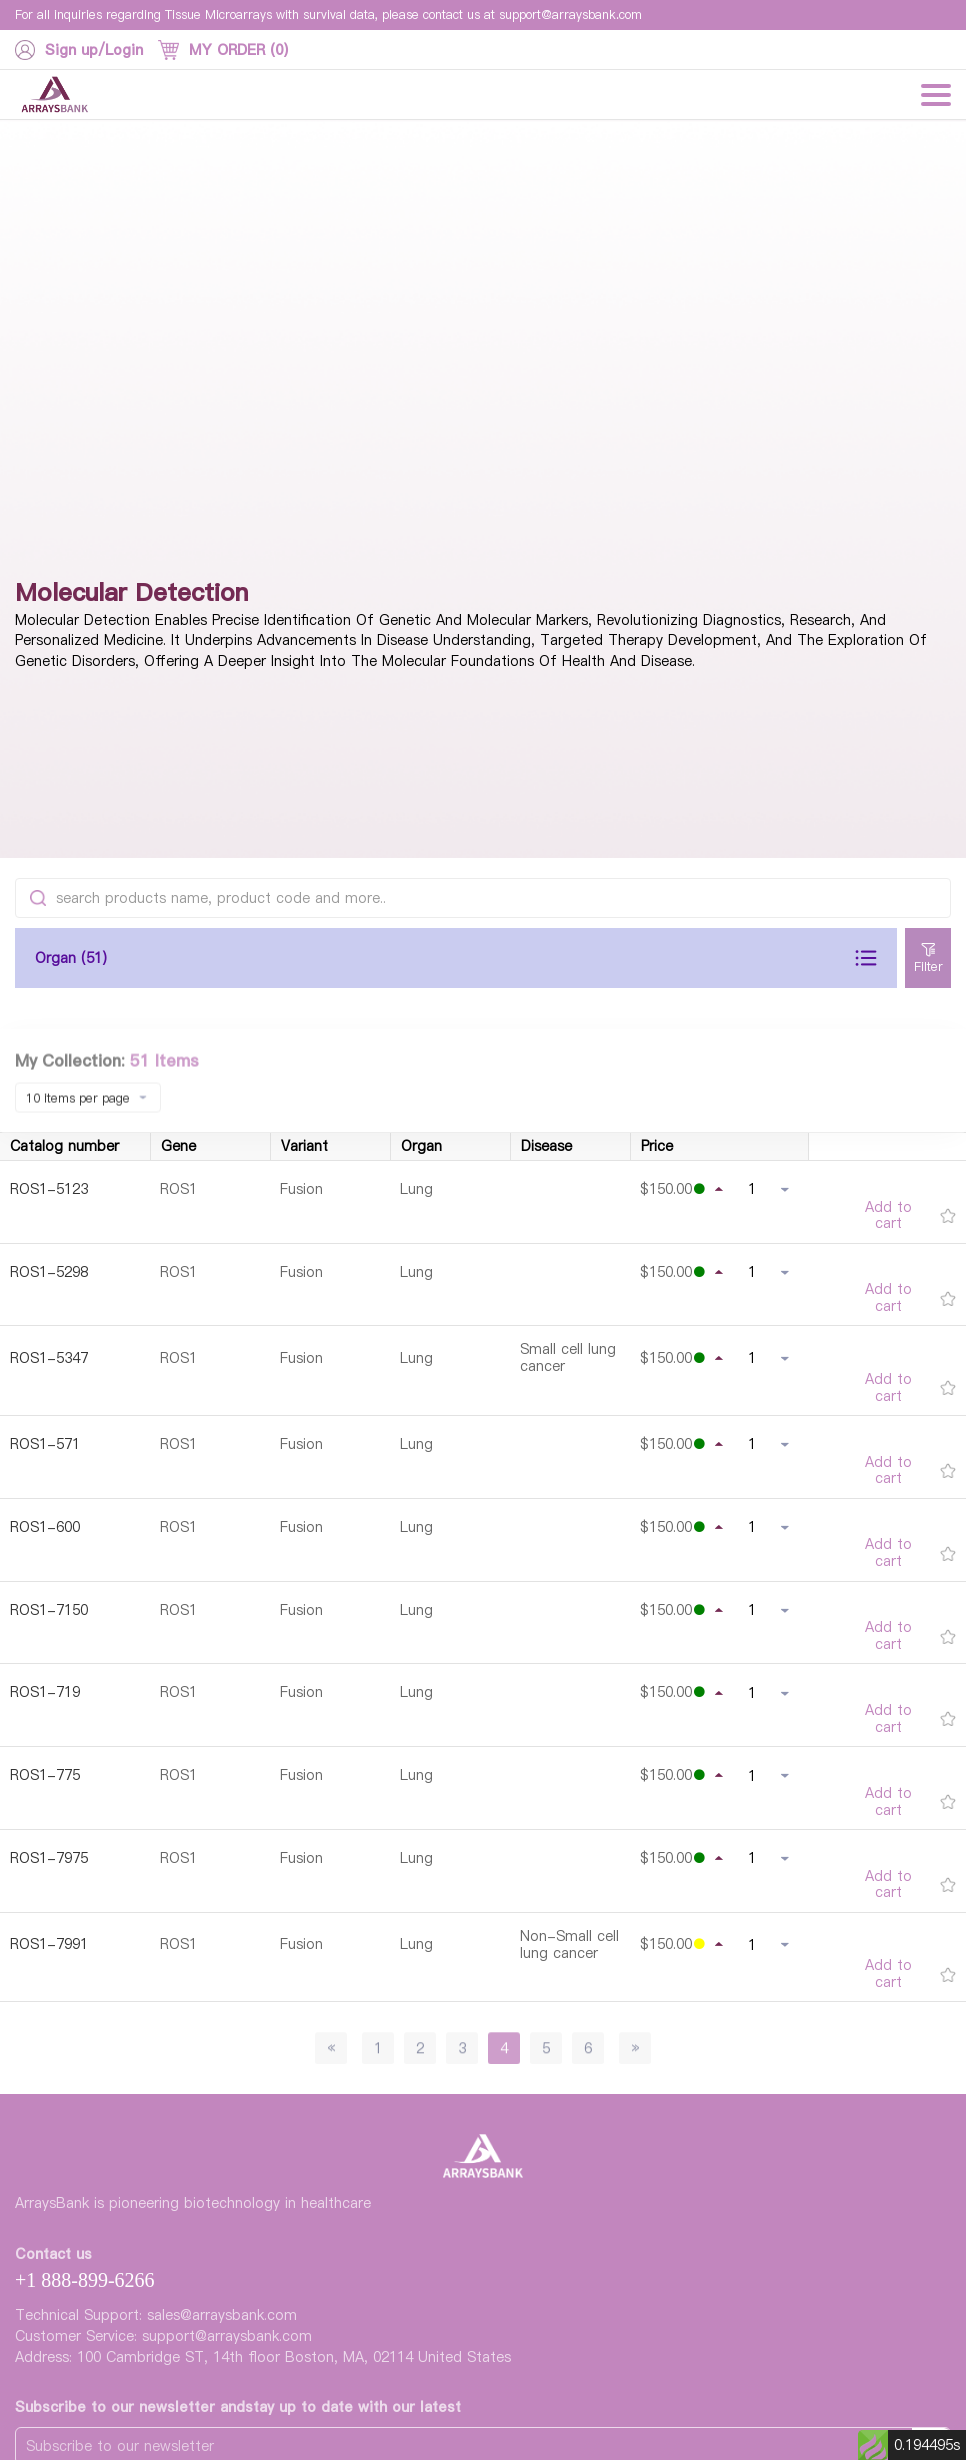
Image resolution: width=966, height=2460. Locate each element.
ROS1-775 (45, 1775)
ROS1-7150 (49, 1610)
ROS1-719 (45, 1692)
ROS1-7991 (49, 1944)
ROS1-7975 (49, 1858)
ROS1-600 (45, 1527)
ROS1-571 (45, 1444)
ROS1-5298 (49, 1272)
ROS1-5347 (49, 1358)
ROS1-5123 (49, 1189)
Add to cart (888, 1216)
